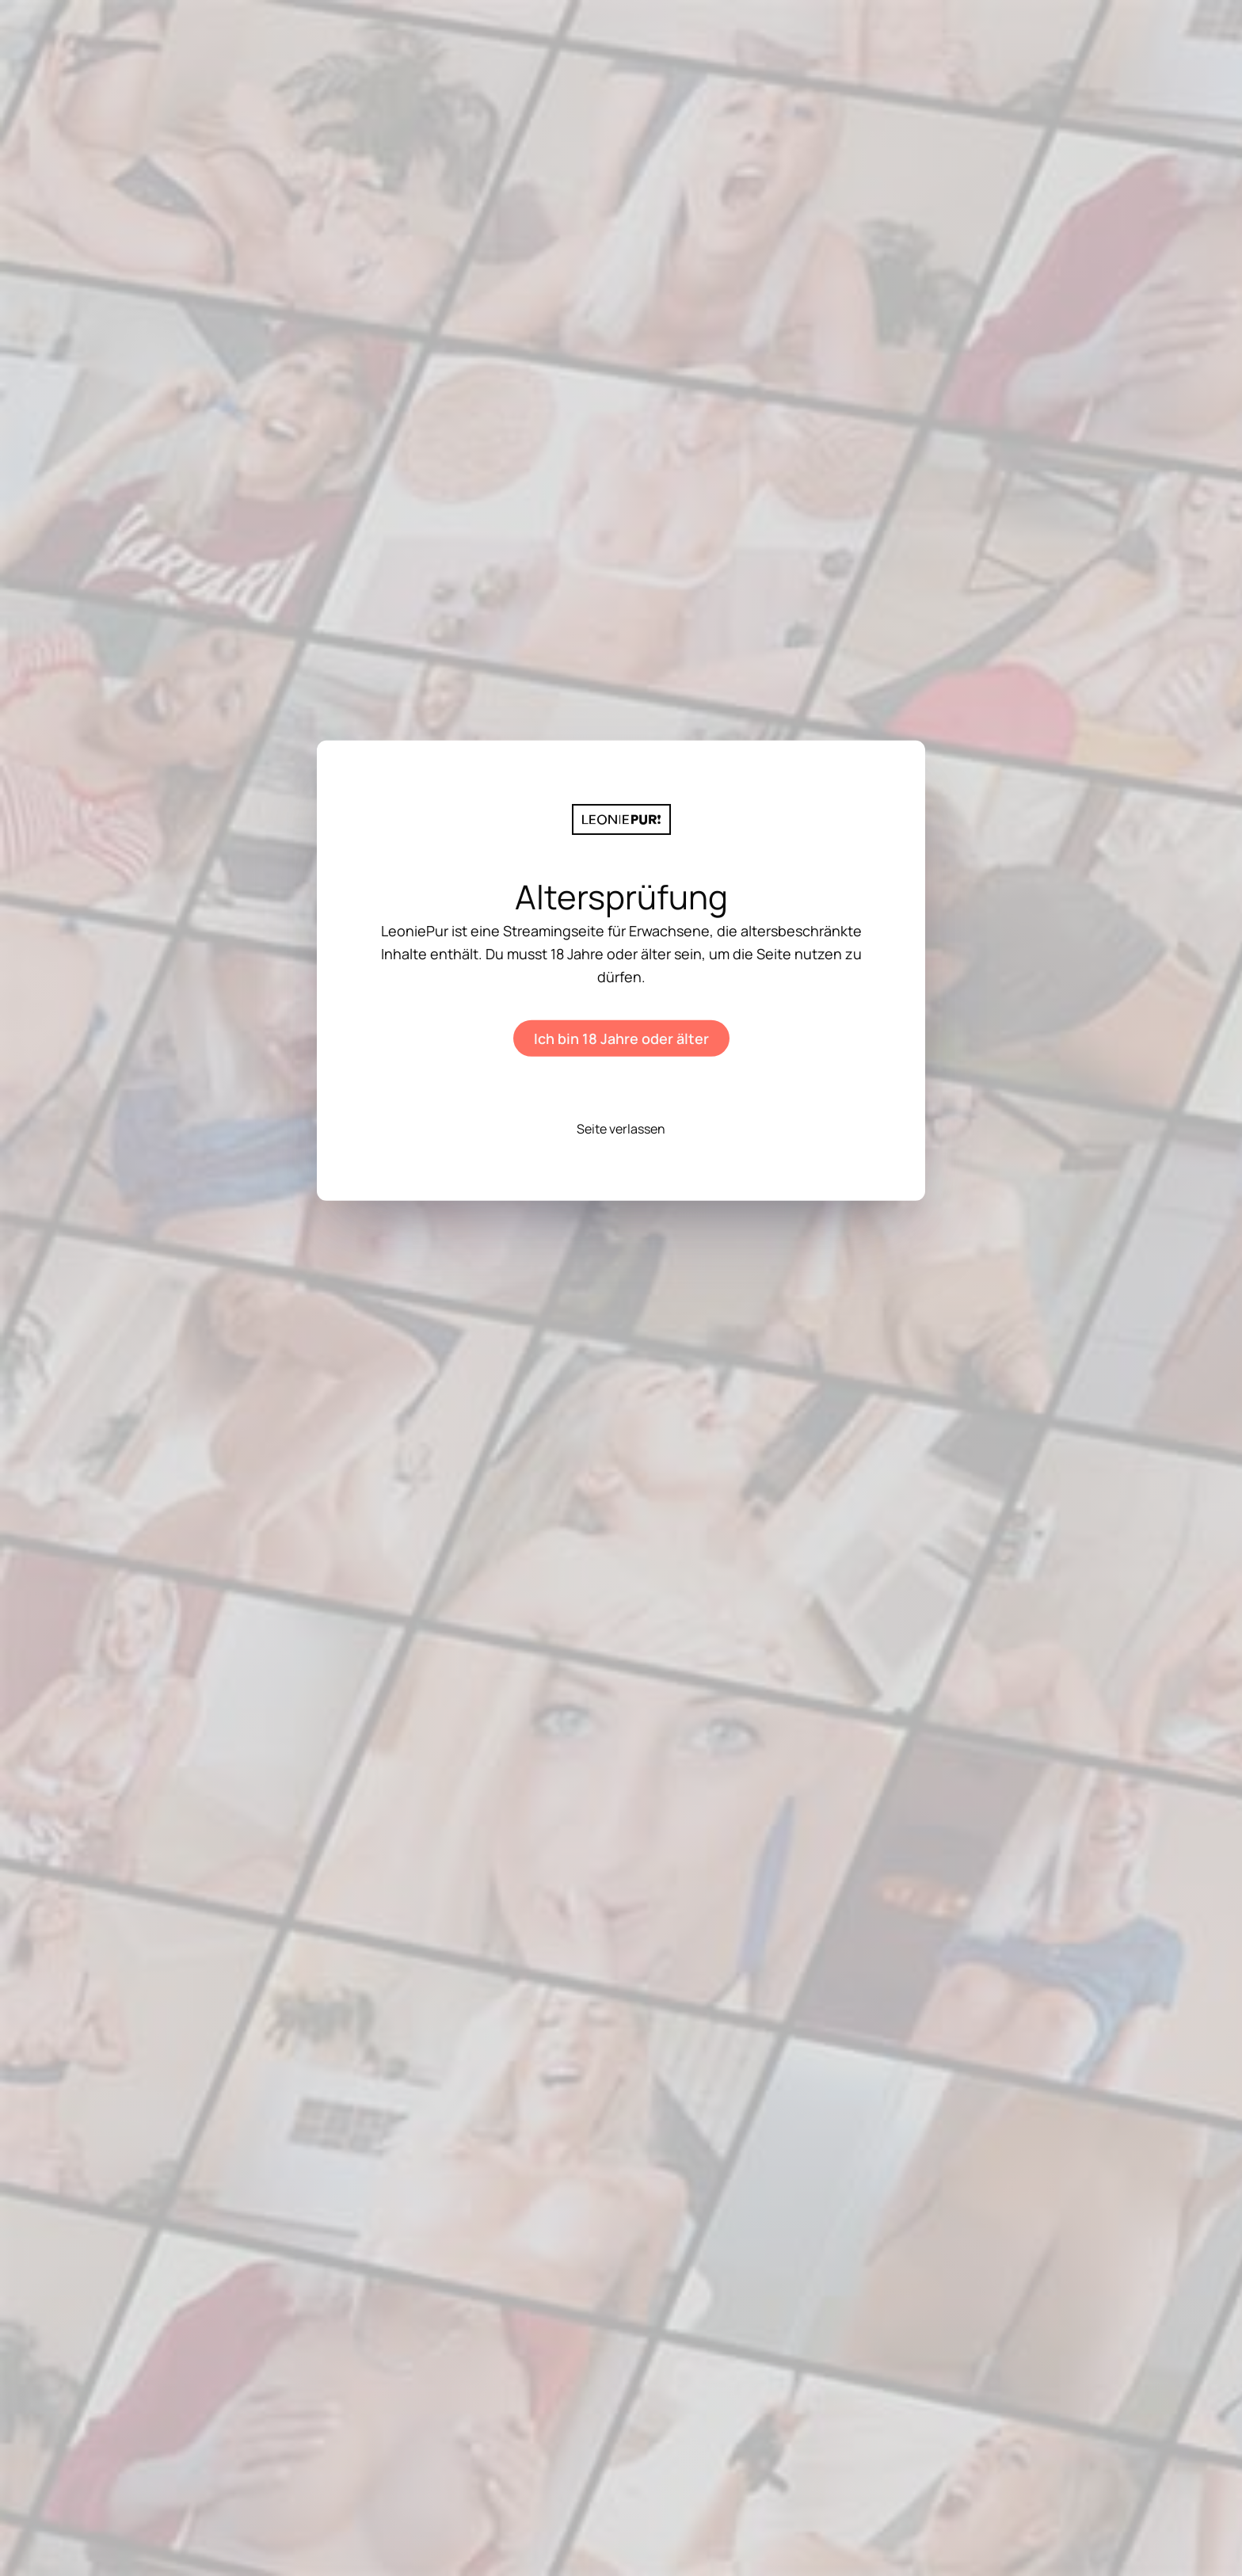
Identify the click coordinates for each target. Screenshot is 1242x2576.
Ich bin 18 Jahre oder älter (621, 1037)
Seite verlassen (621, 1128)
